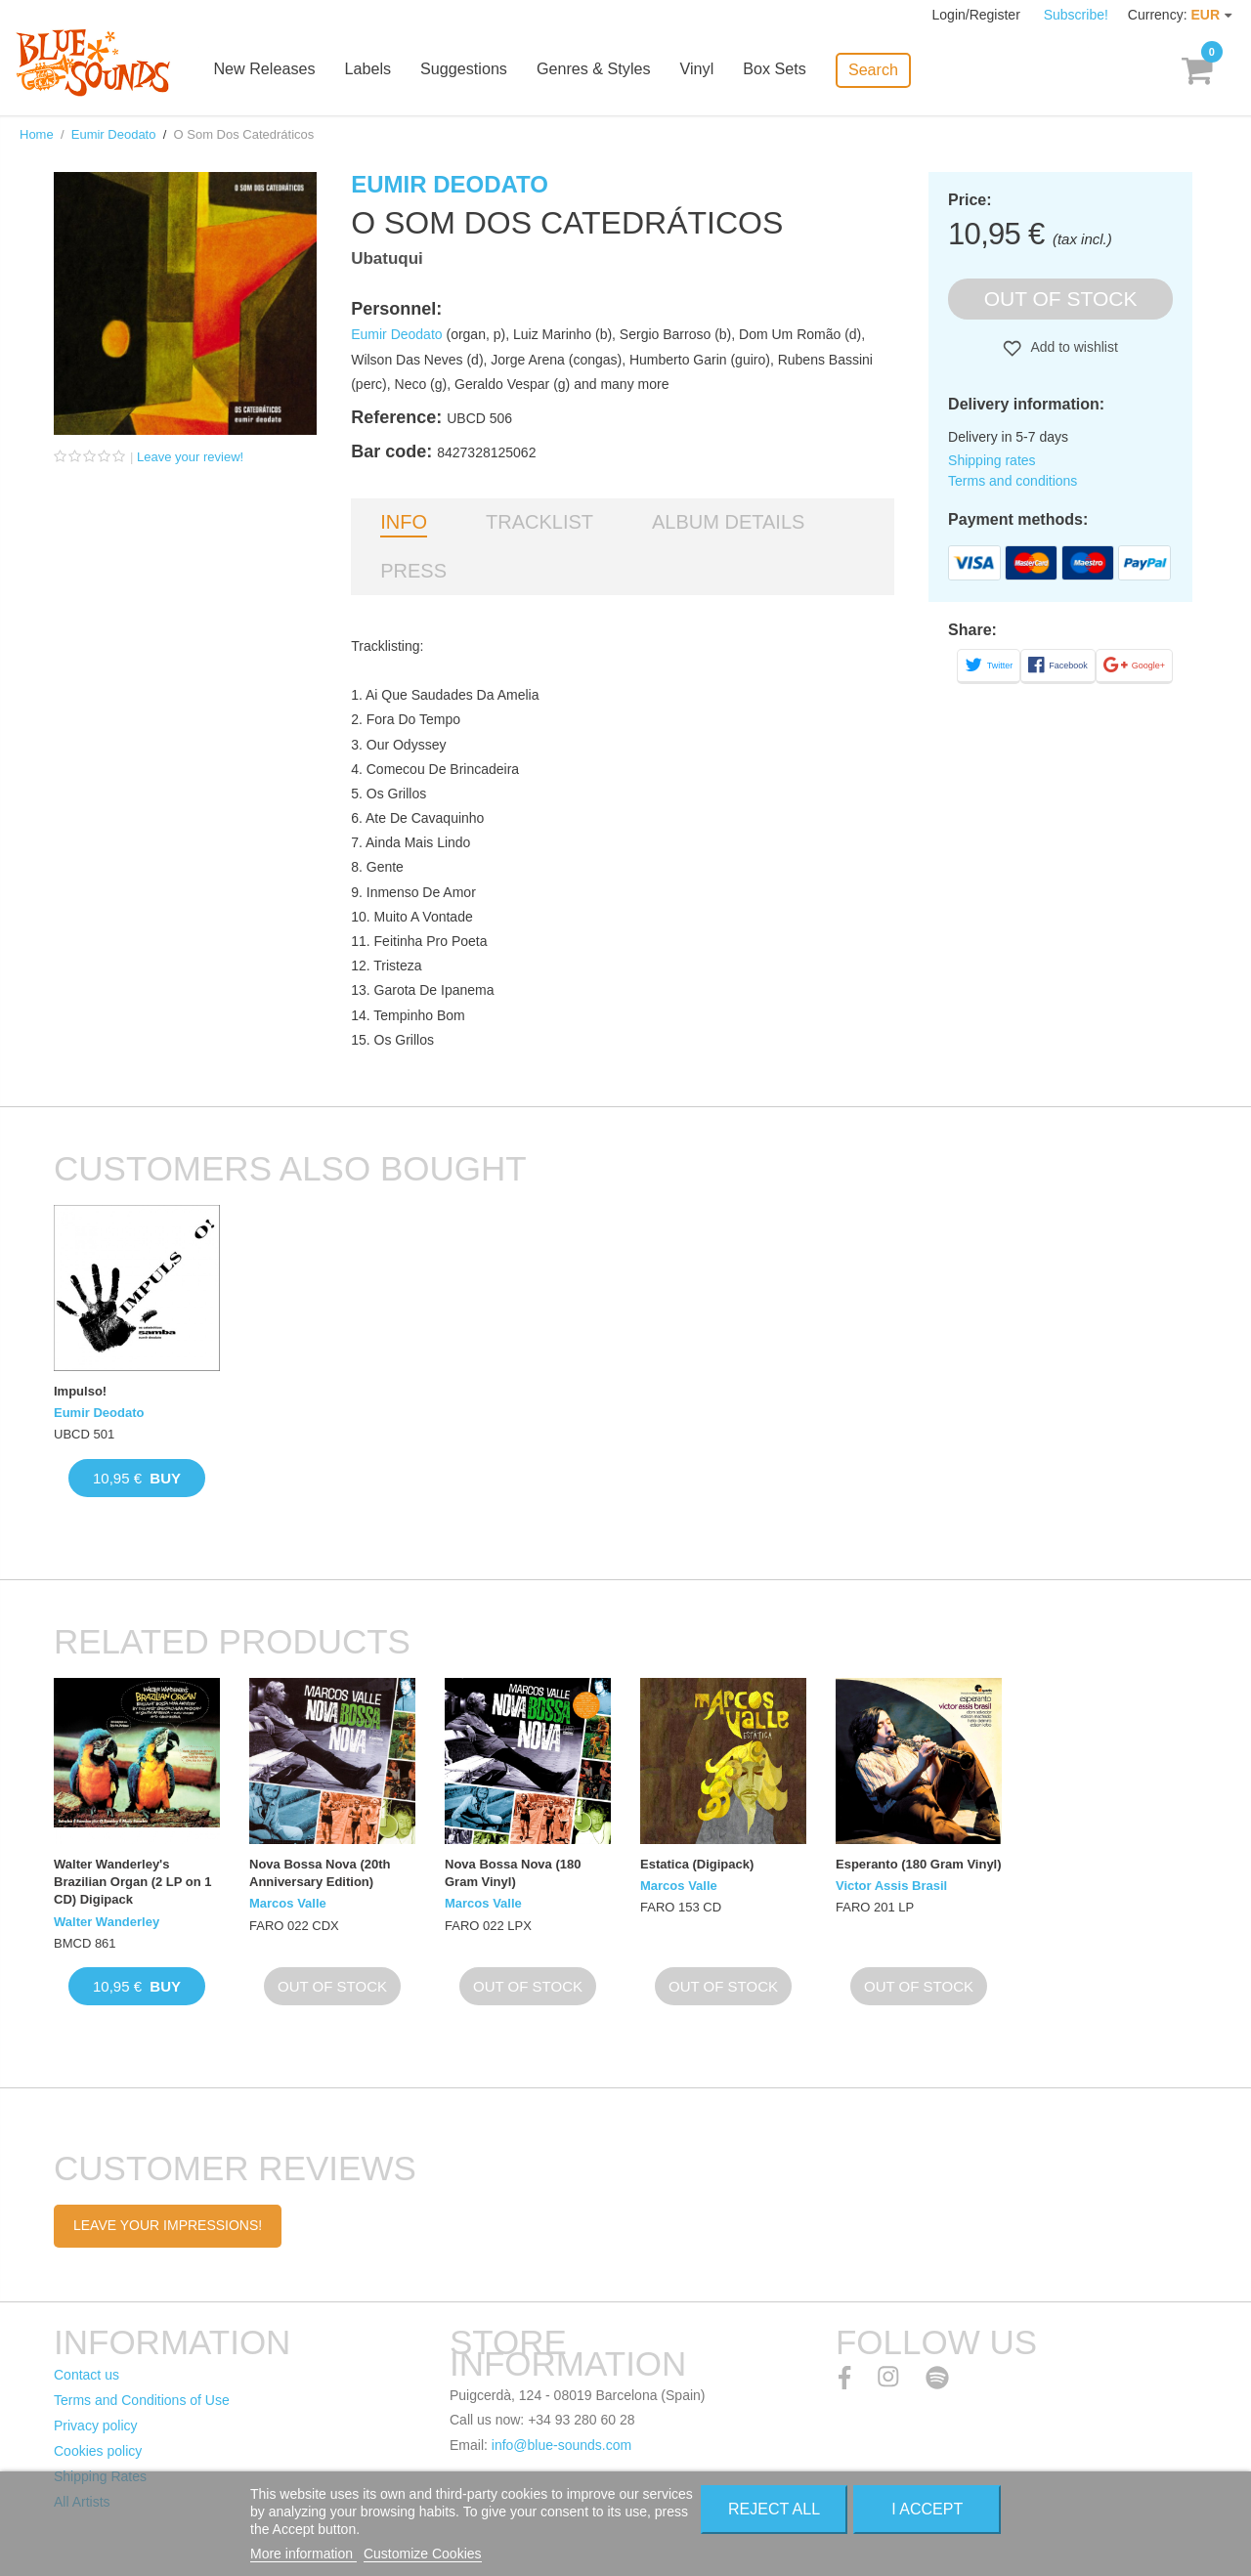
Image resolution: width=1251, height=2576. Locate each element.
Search (885, 69)
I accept (927, 2509)
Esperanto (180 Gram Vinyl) (919, 1864)
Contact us (86, 2375)
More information (303, 2553)
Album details (728, 522)
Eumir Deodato (113, 134)
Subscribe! (1076, 14)
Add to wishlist (1072, 347)
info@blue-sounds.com (561, 2445)
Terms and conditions (1012, 481)
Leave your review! (190, 457)
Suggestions (478, 71)
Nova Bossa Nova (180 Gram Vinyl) (513, 1873)
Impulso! (80, 1391)
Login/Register (978, 14)
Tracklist (539, 522)
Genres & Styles (607, 71)
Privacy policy (96, 2425)
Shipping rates (992, 460)
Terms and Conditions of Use (142, 2400)
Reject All (774, 2509)
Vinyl (709, 71)
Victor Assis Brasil (891, 1885)
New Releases (280, 71)
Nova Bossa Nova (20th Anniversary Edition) (320, 1873)
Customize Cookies (423, 2553)
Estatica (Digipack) (697, 1864)
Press (413, 570)
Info (403, 522)
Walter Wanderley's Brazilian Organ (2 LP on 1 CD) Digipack (133, 1882)
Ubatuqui (387, 258)
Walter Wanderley (106, 1921)
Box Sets (786, 71)
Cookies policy (98, 2451)
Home (37, 134)
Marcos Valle (287, 1903)
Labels (383, 71)
